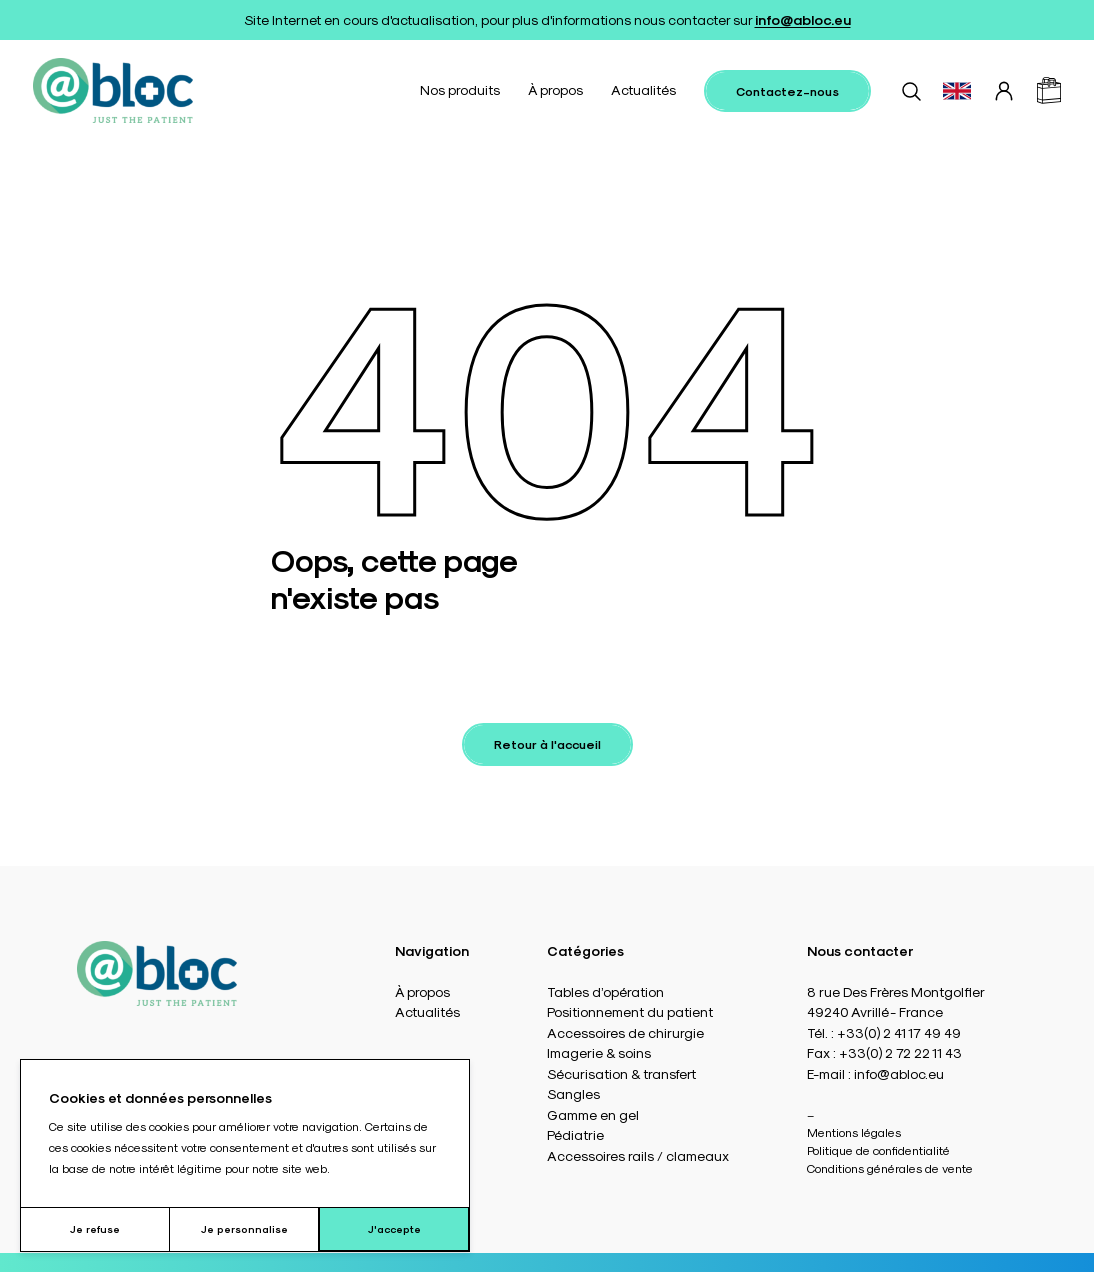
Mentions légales (854, 1132)
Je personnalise (244, 1229)
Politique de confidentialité (878, 1150)
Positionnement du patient (630, 1011)
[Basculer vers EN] (957, 91)
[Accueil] (113, 90)
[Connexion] (1004, 91)
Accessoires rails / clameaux (638, 1155)
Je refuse (95, 1229)
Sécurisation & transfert (621, 1073)
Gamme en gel (593, 1114)
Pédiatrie (575, 1134)
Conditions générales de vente (890, 1168)
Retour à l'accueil (547, 744)
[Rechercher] (911, 91)
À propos (555, 89)
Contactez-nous (787, 91)
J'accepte (394, 1229)
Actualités (643, 89)
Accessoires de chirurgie (625, 1032)
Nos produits (460, 89)
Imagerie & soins (599, 1052)
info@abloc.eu (803, 19)
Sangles (573, 1093)
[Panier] (1049, 90)
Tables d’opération (605, 991)
